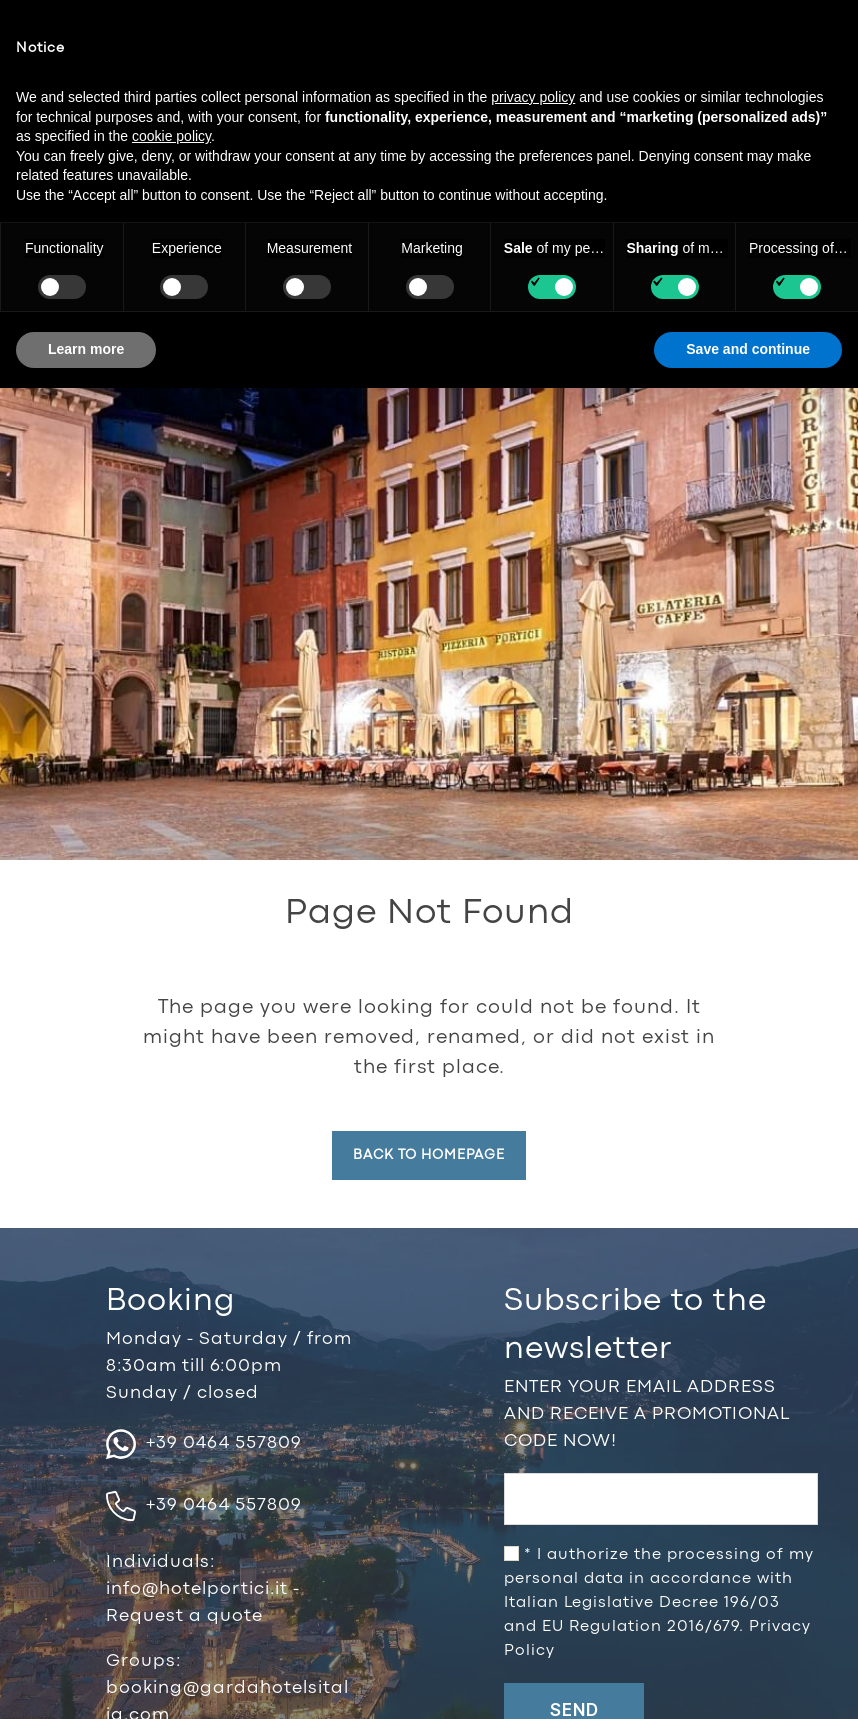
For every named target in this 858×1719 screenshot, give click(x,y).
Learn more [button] (86, 349)
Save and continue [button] (748, 349)
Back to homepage (429, 1155)
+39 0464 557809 (204, 1444)
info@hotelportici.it (199, 1589)
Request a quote (184, 1616)
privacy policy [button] (533, 97)
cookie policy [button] (171, 136)
